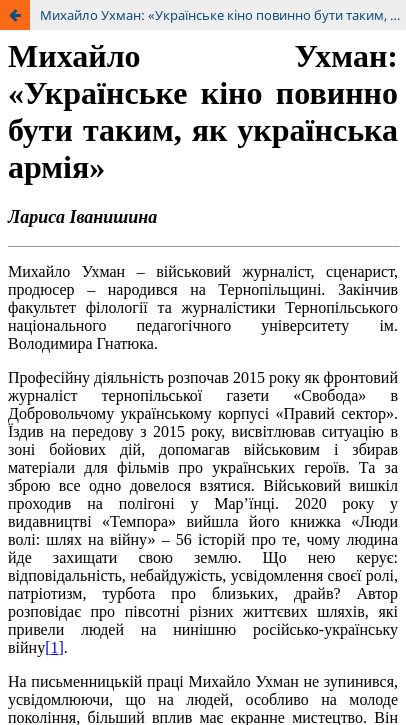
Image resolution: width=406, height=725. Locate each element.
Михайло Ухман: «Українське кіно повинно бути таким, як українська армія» (223, 15)
